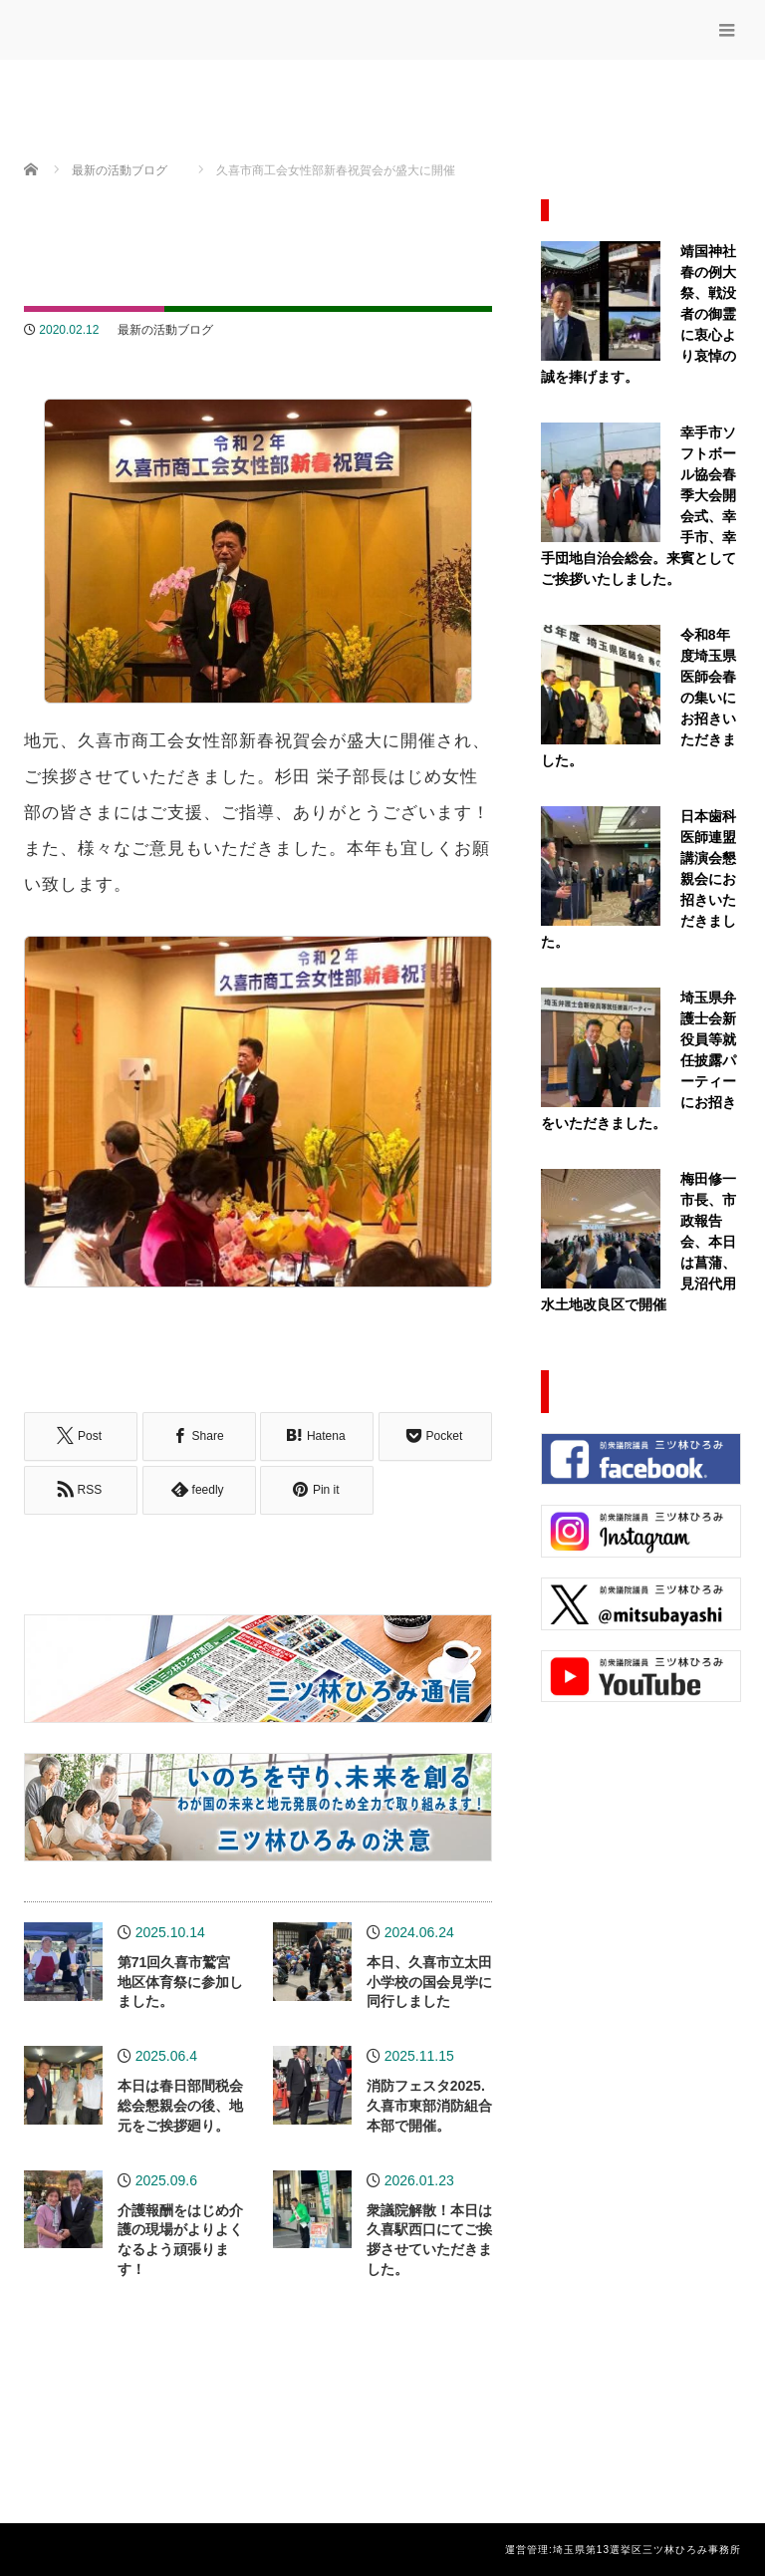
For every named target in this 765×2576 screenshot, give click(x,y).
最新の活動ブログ (165, 330)
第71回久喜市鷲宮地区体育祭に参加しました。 (180, 1981)
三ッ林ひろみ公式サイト (181, 27)
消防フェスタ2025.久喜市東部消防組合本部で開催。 (429, 2105)
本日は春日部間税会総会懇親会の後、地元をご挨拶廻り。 (180, 2105)
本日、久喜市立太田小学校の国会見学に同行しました (429, 1981)
